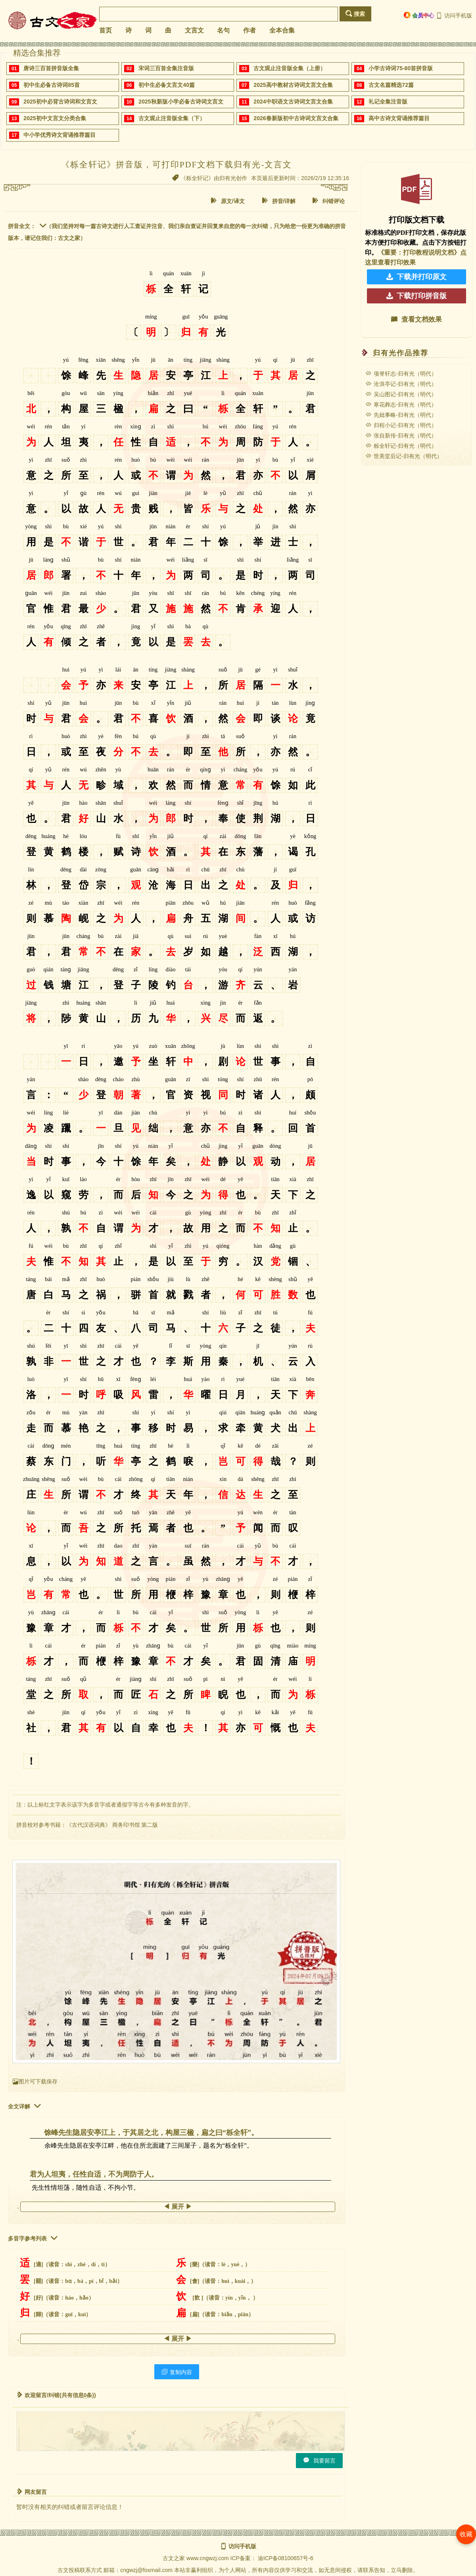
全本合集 (282, 30)
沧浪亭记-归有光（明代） (401, 384)
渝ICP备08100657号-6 (285, 2558)
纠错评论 (328, 201)
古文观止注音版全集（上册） (289, 68)
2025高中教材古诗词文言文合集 (292, 85)
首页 (105, 30)
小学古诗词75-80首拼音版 (401, 68)
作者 (249, 30)
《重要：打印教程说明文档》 (419, 252)
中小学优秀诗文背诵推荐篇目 (59, 135)
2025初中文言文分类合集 (54, 118)
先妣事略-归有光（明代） (401, 415)
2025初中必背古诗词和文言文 (60, 101)
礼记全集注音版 (388, 101)
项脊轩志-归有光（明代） (401, 373)
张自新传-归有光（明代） (401, 435)
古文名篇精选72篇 (391, 85)
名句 (223, 30)
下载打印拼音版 (416, 296)
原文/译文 (228, 201)
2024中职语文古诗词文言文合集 (292, 101)
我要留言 (319, 2460)
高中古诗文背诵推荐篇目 (399, 118)
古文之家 (174, 2558)
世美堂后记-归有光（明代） (403, 456)
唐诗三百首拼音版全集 (51, 68)
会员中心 (419, 15)
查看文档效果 (416, 319)
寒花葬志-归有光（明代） (401, 404)
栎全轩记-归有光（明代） (401, 446)
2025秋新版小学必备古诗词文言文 (180, 101)
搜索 (355, 13)
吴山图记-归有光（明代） (401, 394)
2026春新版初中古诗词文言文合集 (295, 118)
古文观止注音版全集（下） (171, 118)
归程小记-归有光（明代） (401, 425)
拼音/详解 (279, 201)
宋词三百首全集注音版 (166, 68)
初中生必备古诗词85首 (51, 85)
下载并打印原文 (416, 277)
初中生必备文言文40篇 (166, 85)
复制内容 (176, 2372)
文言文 (194, 30)
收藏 (466, 2534)
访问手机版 (454, 15)
